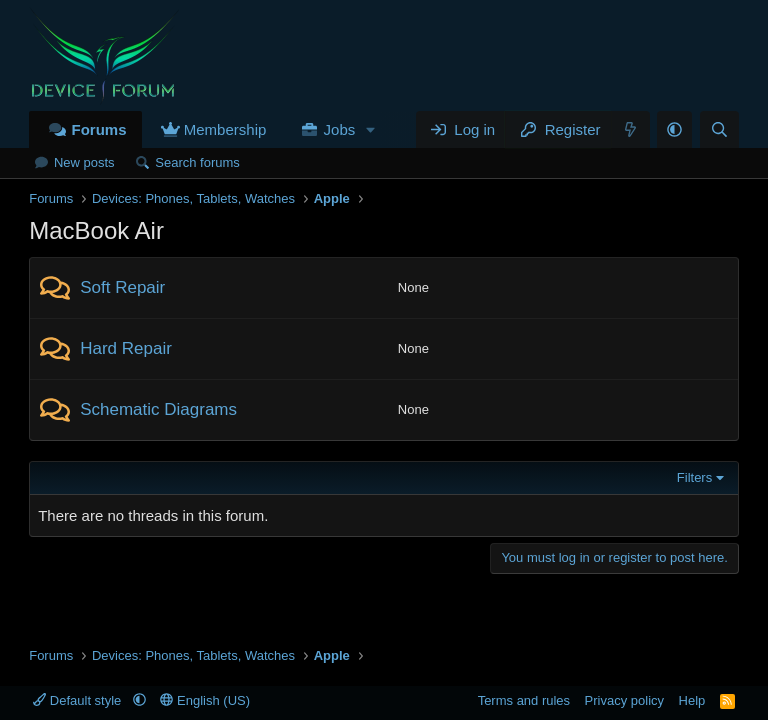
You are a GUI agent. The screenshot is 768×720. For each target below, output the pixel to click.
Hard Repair (126, 348)
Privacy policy (624, 700)
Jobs (340, 129)
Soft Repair (122, 287)
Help (692, 700)
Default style (79, 700)
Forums (98, 129)
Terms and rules (524, 700)
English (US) (205, 700)
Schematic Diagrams (158, 409)
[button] (371, 129)
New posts (84, 162)
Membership (225, 129)
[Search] (719, 129)
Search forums (197, 162)
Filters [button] (694, 477)
